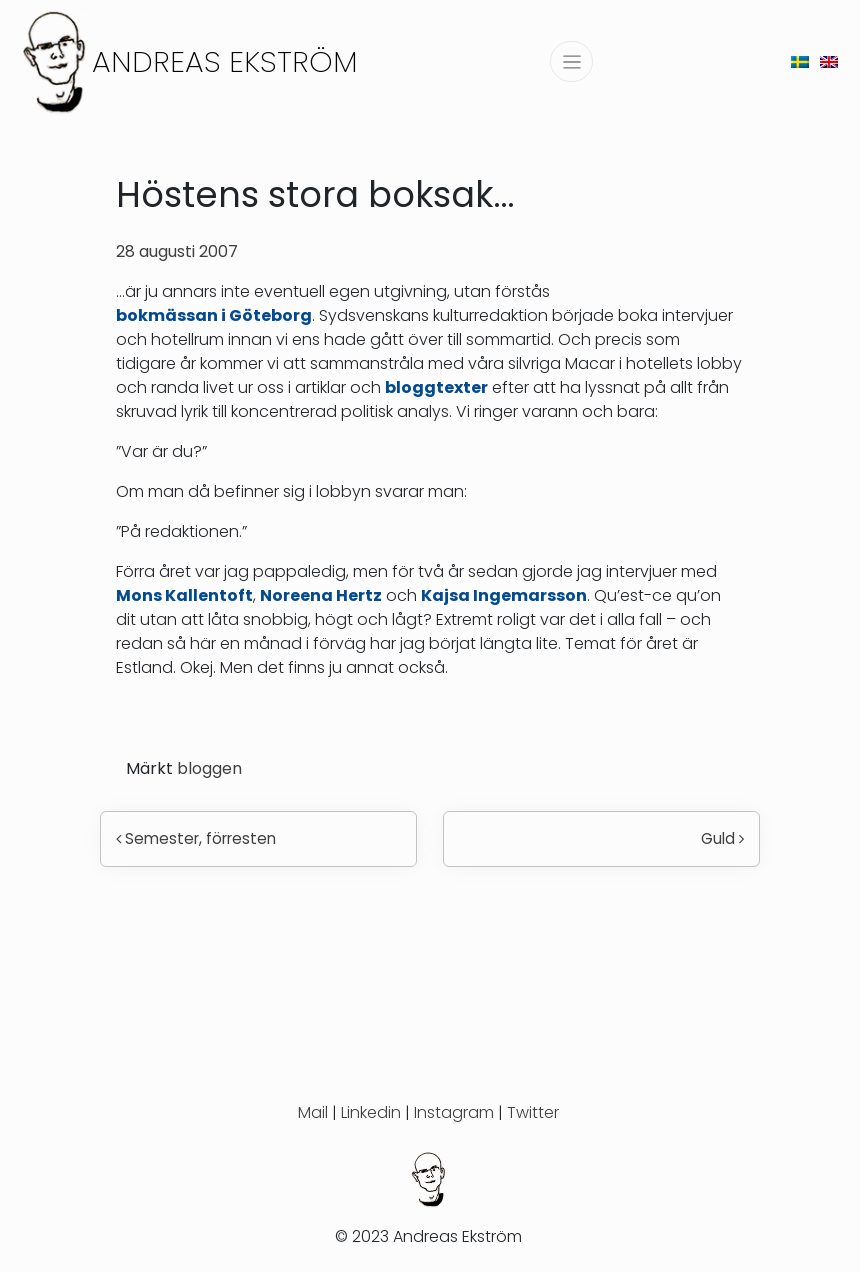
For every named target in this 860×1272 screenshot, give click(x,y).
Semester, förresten (196, 838)
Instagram (454, 1112)
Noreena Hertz (321, 595)
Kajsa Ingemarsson (504, 595)
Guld (722, 838)
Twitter (533, 1112)
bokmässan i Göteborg (214, 315)
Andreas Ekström (225, 61)
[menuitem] (800, 61)
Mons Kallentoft (184, 595)
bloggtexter (436, 387)
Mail (313, 1112)
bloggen (209, 768)
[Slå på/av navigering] (571, 61)
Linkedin (371, 1112)
